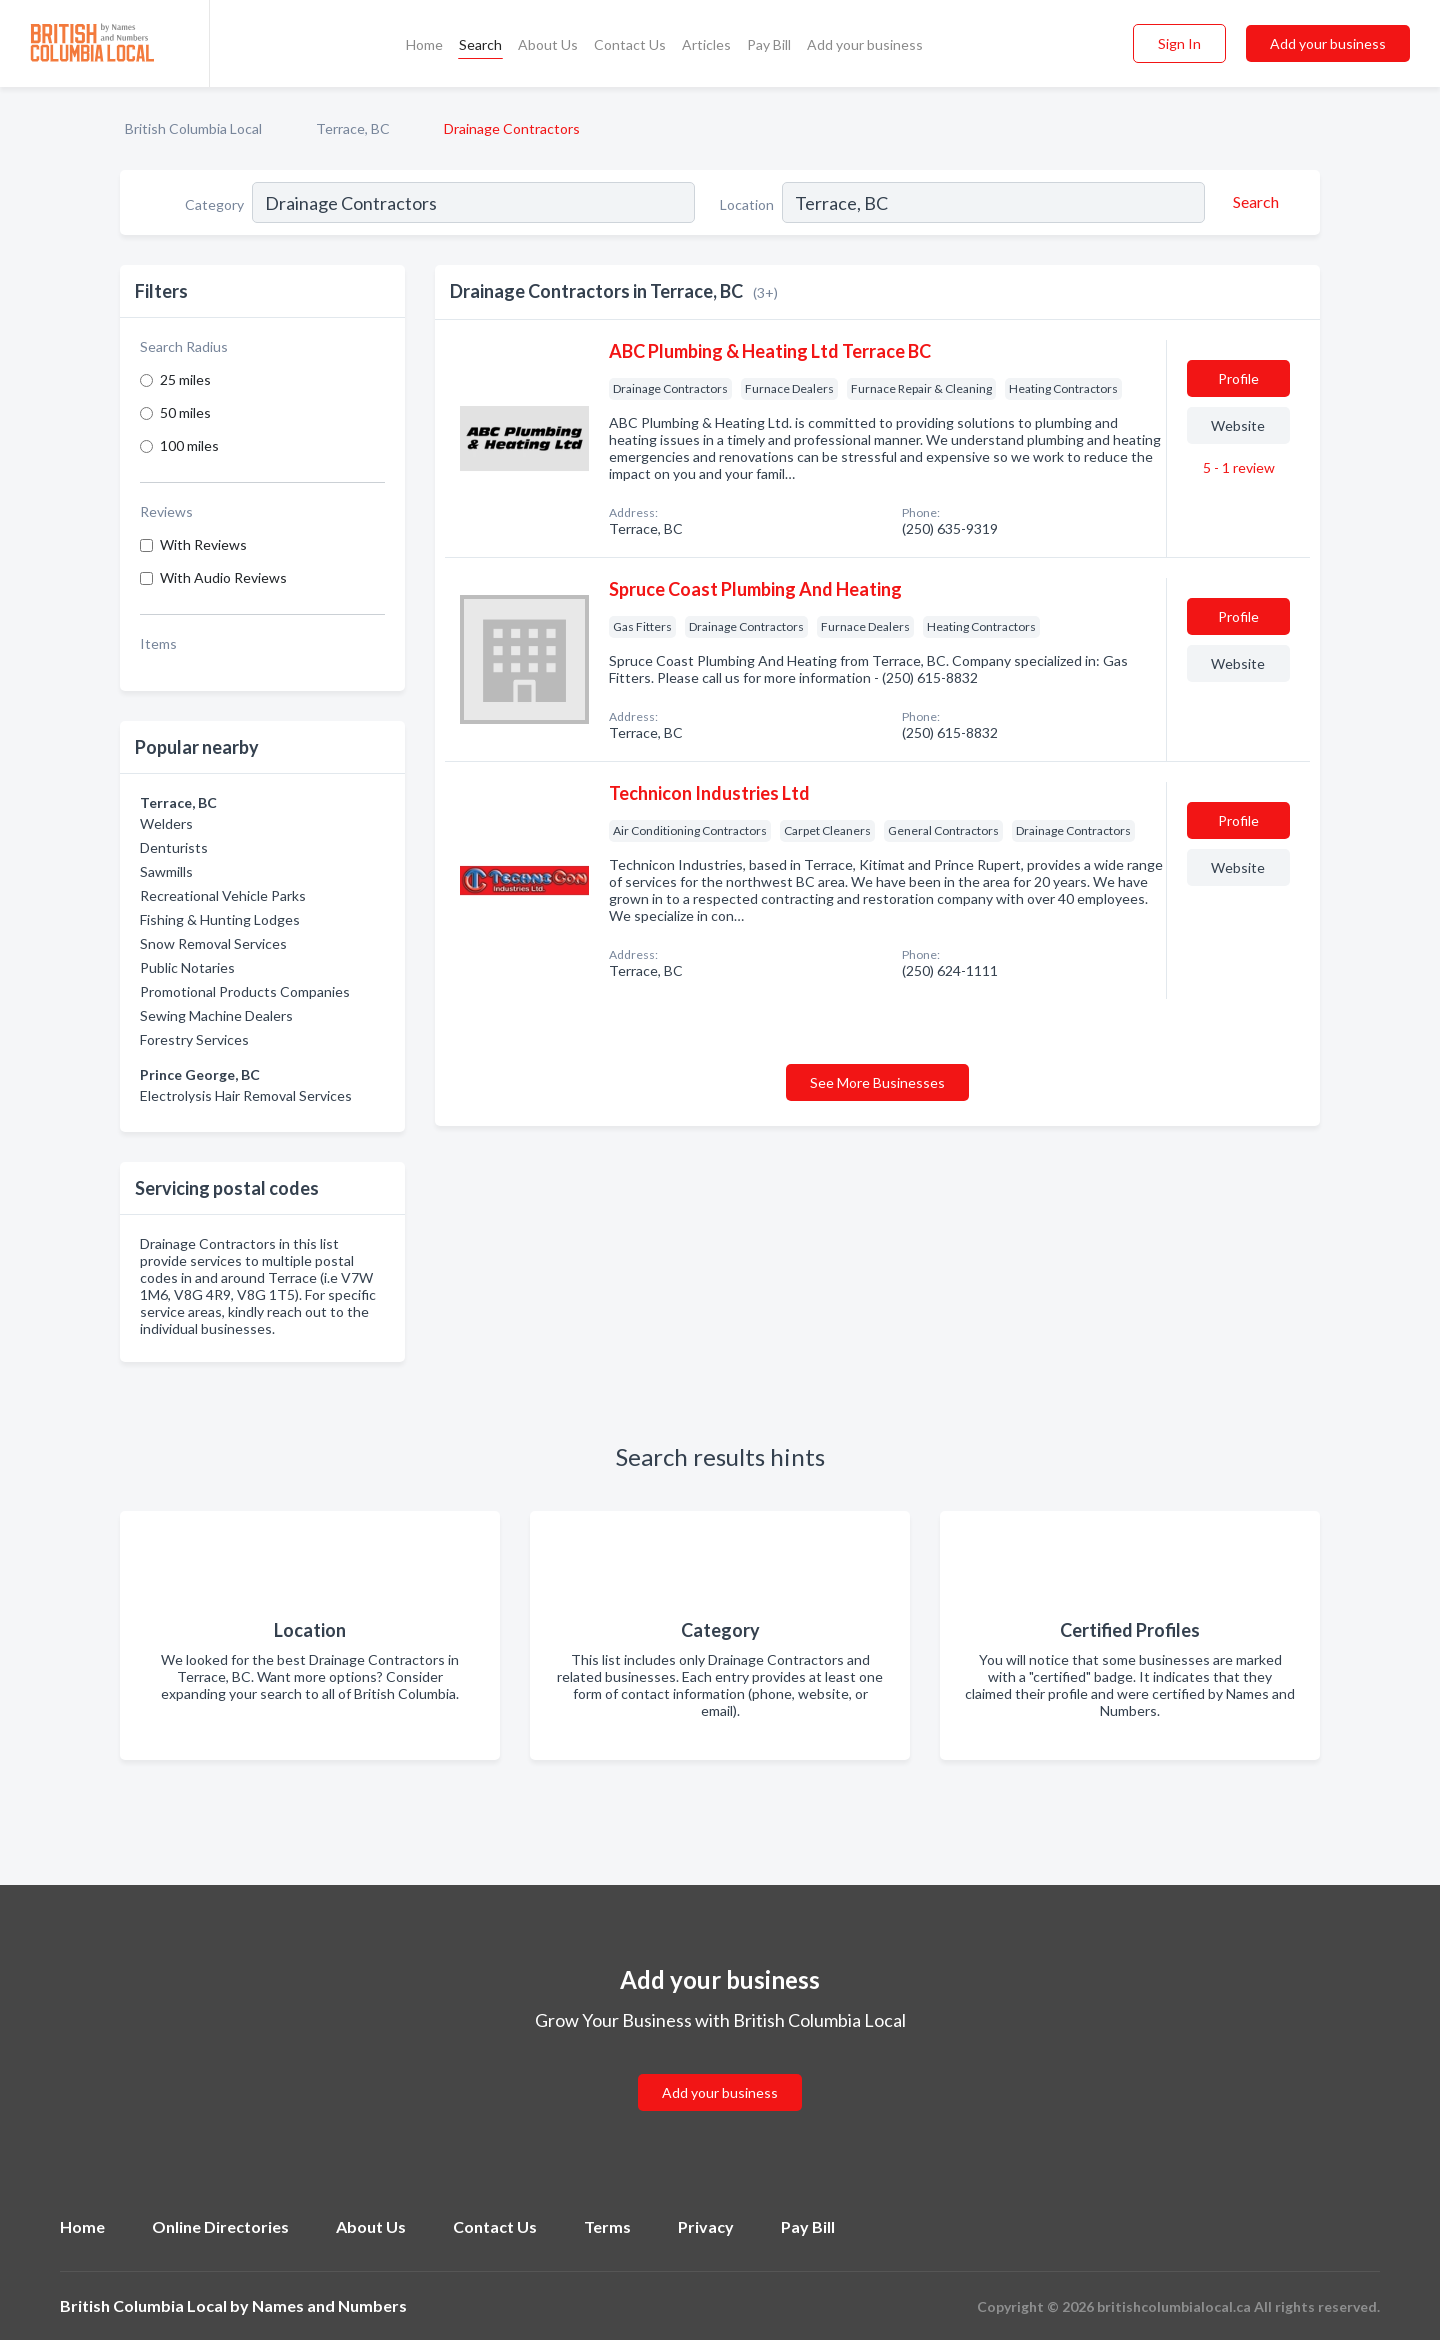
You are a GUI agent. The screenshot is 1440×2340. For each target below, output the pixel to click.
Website (1238, 425)
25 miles (185, 379)
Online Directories (220, 2226)
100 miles (189, 445)
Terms (607, 2226)
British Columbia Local (193, 128)
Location (747, 204)
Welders (166, 823)
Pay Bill (769, 44)
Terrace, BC (353, 128)
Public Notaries (187, 967)
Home (424, 44)
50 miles (185, 412)
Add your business (865, 44)
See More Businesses (877, 1082)
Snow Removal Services (213, 943)
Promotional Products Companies (245, 991)
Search (480, 44)
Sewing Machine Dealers (216, 1015)
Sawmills (166, 871)
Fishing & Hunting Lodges (220, 919)
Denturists (174, 847)
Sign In (1179, 43)
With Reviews (203, 544)
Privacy (706, 2226)
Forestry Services (194, 1039)
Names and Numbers (329, 2305)
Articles (706, 44)
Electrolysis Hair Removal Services (246, 1095)
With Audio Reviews (223, 577)
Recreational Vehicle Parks (223, 895)
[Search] (1253, 202)
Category (214, 204)
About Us (548, 44)
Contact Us (630, 44)
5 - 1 (1237, 467)
